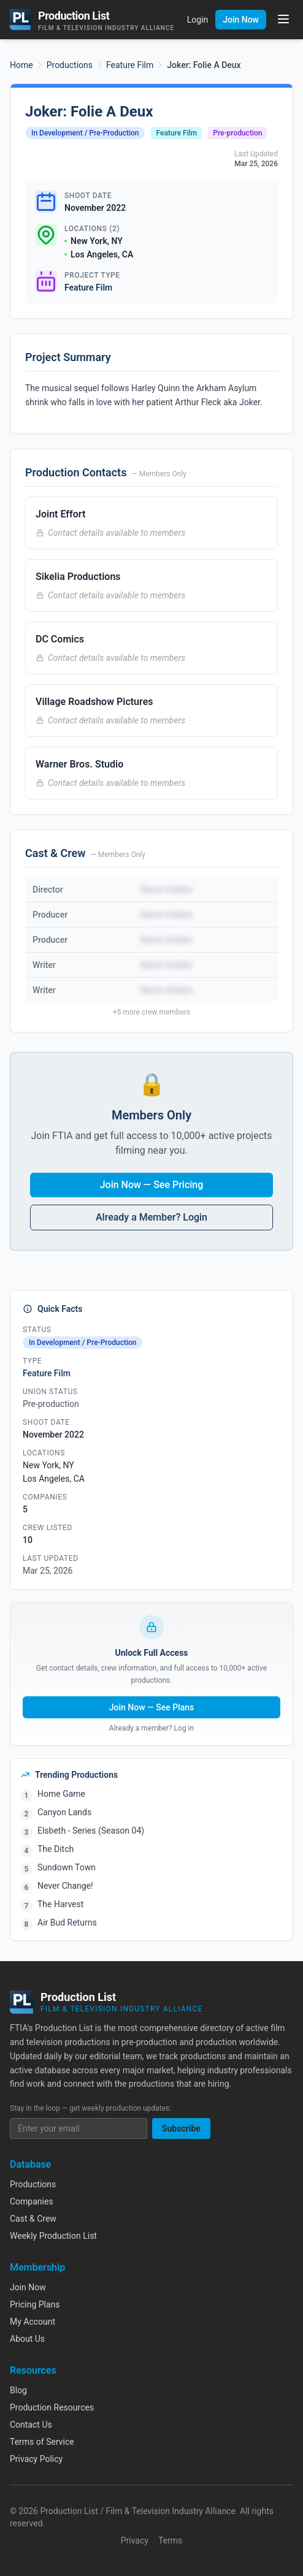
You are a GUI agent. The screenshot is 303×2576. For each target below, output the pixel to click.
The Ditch (55, 1849)
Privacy (134, 2540)
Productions (70, 65)
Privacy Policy (36, 2459)
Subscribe (181, 2128)
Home (21, 65)
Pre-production (237, 133)
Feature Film (129, 65)
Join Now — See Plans (151, 1707)
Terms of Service (42, 2442)
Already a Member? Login (151, 1217)
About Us (27, 2339)
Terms (170, 2540)
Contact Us (31, 2424)
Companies (31, 2201)
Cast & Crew (33, 2219)
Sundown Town (66, 1867)
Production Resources (52, 2407)
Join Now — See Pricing (152, 1185)
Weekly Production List (53, 2236)
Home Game (61, 1794)
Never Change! (65, 1886)
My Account (32, 2321)
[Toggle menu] (283, 19)
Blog (18, 2390)
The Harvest (60, 1904)
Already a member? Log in (151, 1728)
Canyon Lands (64, 1812)
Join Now (241, 20)
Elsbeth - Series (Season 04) (90, 1830)
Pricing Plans (35, 2304)
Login (198, 20)
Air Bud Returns (67, 1922)
